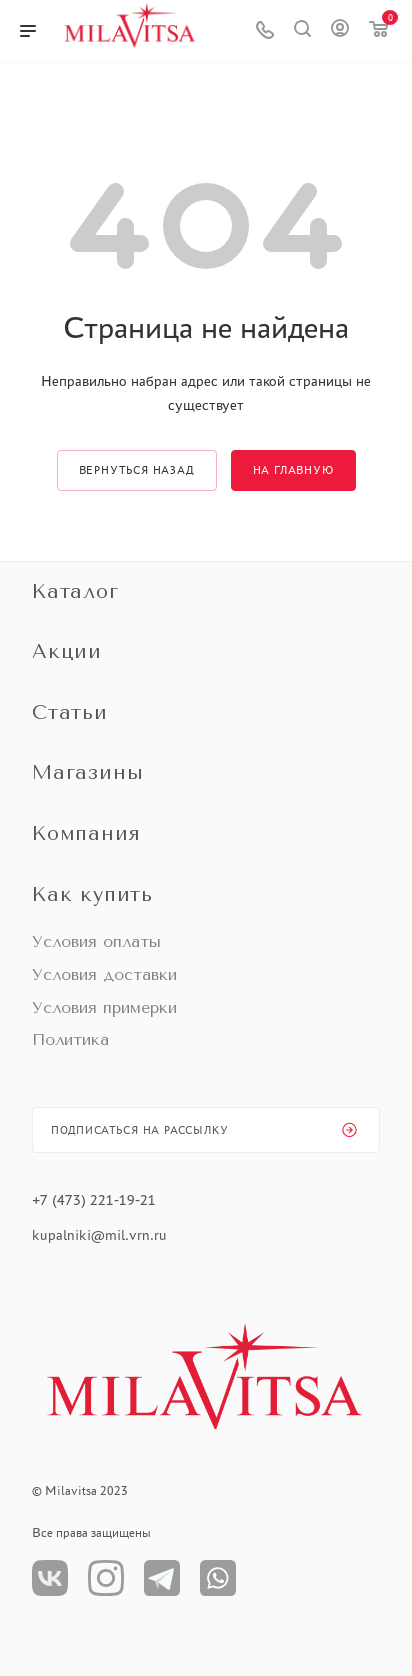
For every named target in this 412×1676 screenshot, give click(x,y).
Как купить (92, 894)
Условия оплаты (96, 941)
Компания (86, 833)
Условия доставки (104, 974)
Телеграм (162, 1578)
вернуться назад (137, 470)
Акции (67, 651)
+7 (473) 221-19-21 (94, 1200)
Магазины (87, 772)
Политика (70, 1039)
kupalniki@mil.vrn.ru (101, 1235)
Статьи (70, 712)
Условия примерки (104, 1007)
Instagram (106, 1578)
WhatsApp (218, 1578)
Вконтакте (50, 1578)
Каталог (75, 591)
